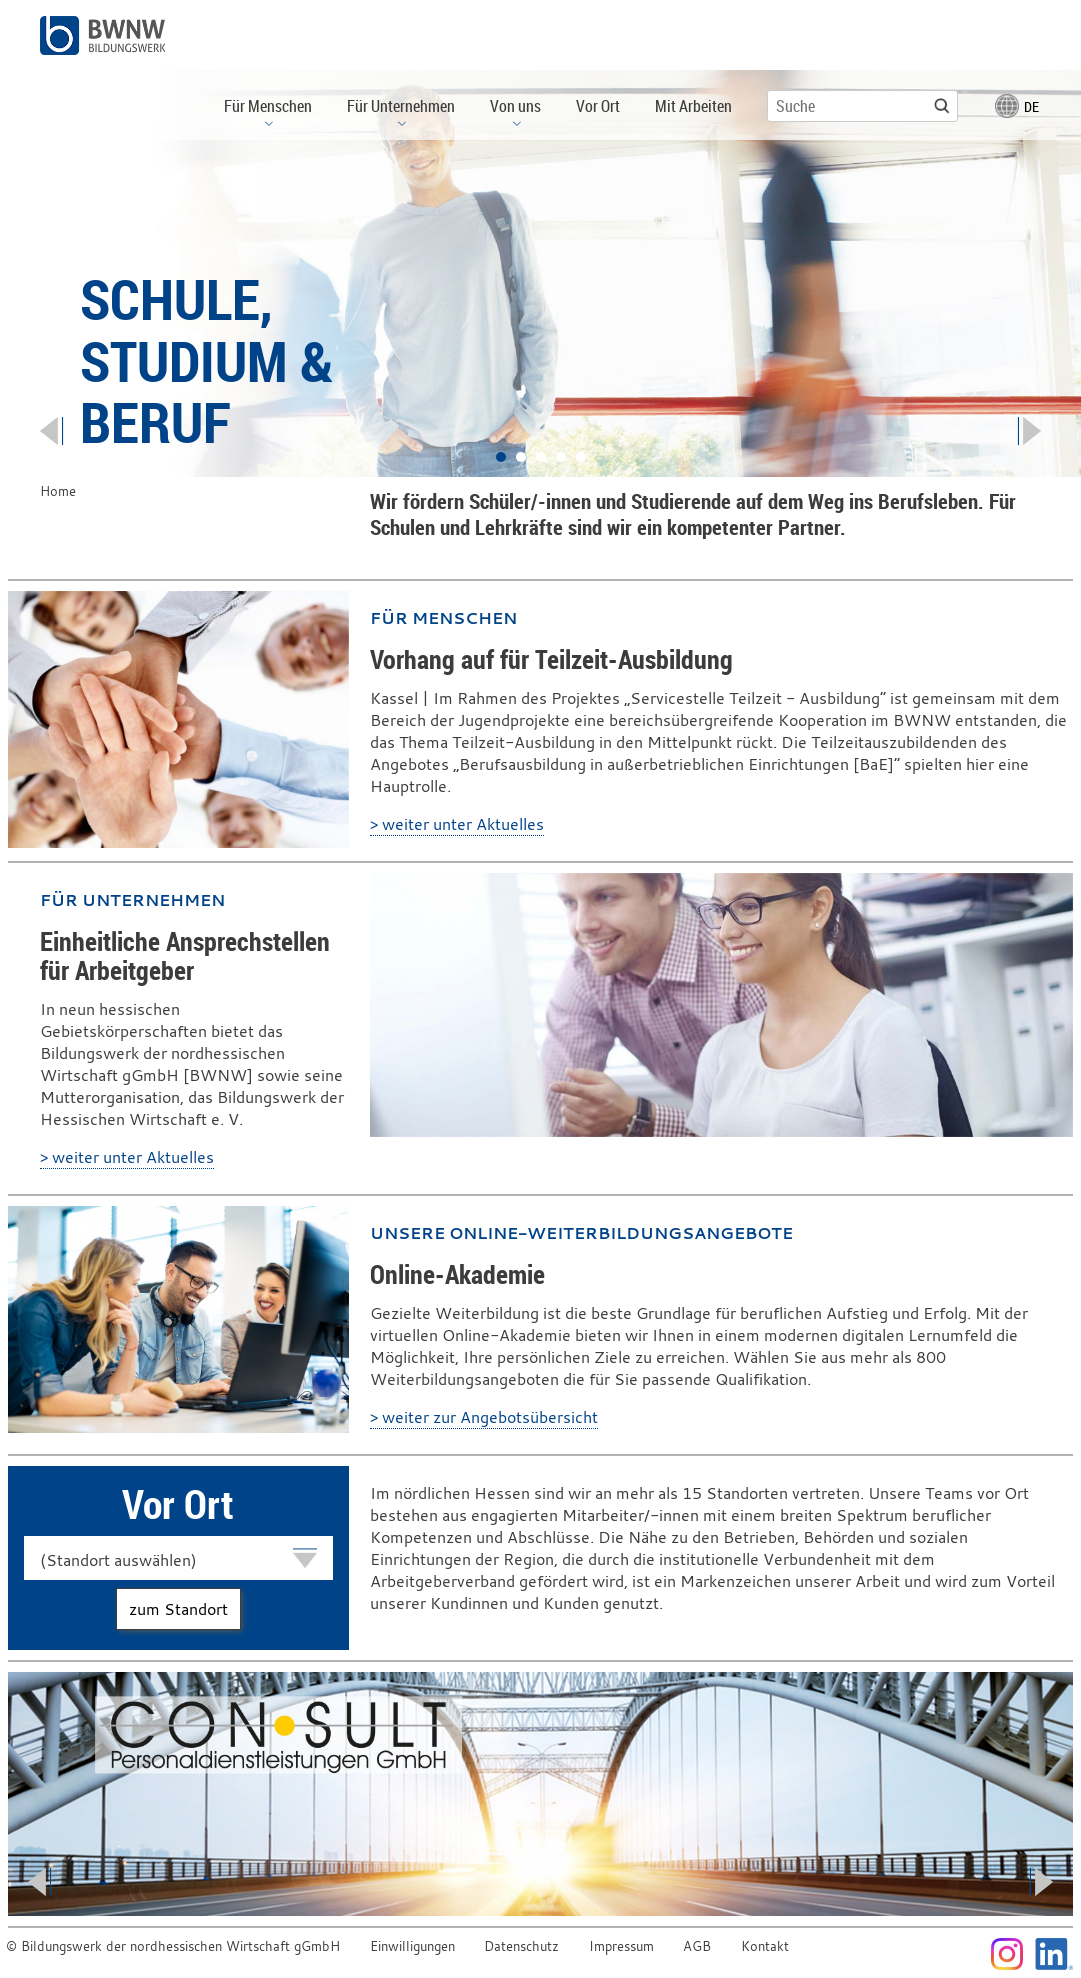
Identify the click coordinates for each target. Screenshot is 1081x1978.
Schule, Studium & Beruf (206, 360)
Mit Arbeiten (693, 106)
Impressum (621, 1946)
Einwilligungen (412, 1946)
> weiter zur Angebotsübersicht (484, 1417)
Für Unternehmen (132, 900)
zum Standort (178, 1609)
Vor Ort (598, 106)
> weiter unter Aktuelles (457, 824)
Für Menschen (443, 618)
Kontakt (765, 1946)
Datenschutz (521, 1946)
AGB (697, 1946)
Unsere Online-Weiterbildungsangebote (581, 1233)
